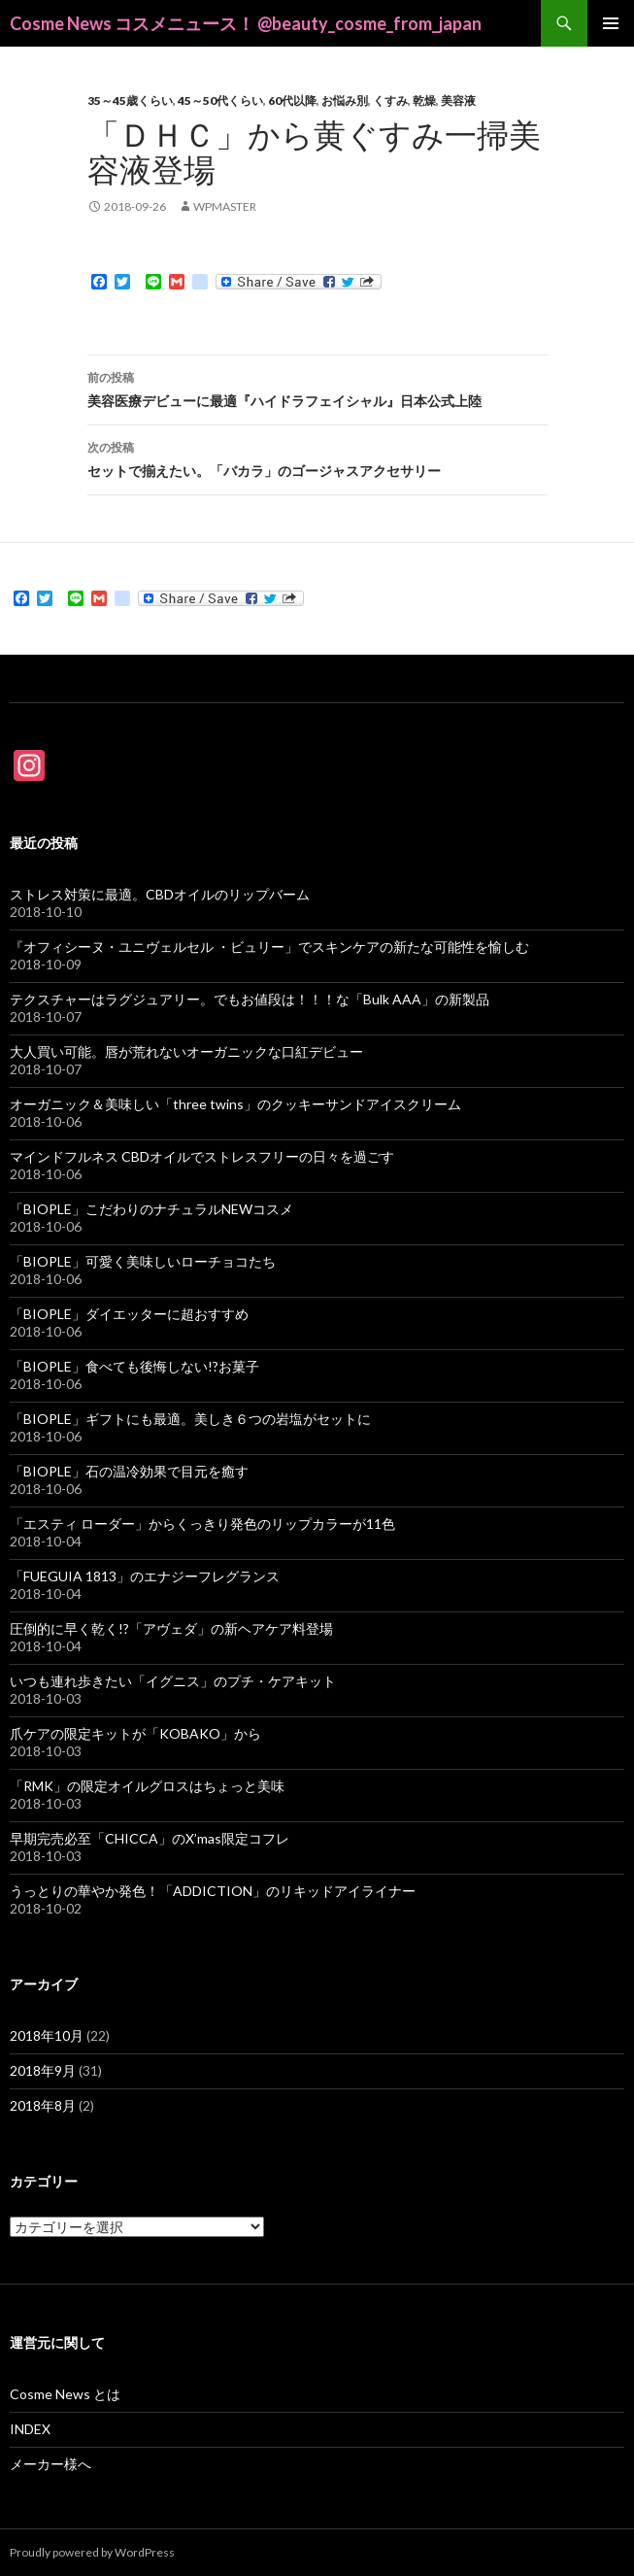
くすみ (390, 100)
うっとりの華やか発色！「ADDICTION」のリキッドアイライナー (213, 1890)
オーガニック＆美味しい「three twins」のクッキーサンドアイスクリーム (235, 1104)
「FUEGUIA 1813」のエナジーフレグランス (145, 1576)
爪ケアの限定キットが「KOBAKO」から (135, 1733)
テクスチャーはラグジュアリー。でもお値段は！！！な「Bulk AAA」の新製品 (249, 999)
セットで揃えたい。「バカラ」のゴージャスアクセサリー (317, 457)
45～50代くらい (220, 100)
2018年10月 (46, 2035)
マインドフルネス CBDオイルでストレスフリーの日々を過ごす (202, 1156)
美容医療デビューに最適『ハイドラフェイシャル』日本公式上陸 (317, 387)
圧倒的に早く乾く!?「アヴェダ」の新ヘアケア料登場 (171, 1628)
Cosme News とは (65, 2394)
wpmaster (224, 206)
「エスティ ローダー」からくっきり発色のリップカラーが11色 (202, 1523)
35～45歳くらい (130, 100)
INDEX (30, 2429)
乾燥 (424, 100)
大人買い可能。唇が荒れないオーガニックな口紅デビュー (186, 1051)
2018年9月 (43, 2070)
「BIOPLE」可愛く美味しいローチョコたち (143, 1261)
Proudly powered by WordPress (92, 2552)
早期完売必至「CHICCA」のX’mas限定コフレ (149, 1838)
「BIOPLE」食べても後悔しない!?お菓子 (134, 1366)
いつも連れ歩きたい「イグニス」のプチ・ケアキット (173, 1681)
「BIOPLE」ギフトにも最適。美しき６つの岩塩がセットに (190, 1418)
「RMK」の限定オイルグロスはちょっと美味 (147, 1786)
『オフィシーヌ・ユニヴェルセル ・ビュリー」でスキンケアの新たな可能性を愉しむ (269, 946)
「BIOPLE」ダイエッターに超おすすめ (129, 1313)
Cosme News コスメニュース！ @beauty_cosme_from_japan (246, 23)
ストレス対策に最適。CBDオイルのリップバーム (160, 894)
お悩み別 (344, 100)
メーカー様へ (50, 2464)
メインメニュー (610, 23)
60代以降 (292, 100)
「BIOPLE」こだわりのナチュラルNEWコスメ (151, 1209)
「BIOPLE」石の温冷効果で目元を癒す (129, 1471)
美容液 (458, 100)
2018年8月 (43, 2105)
